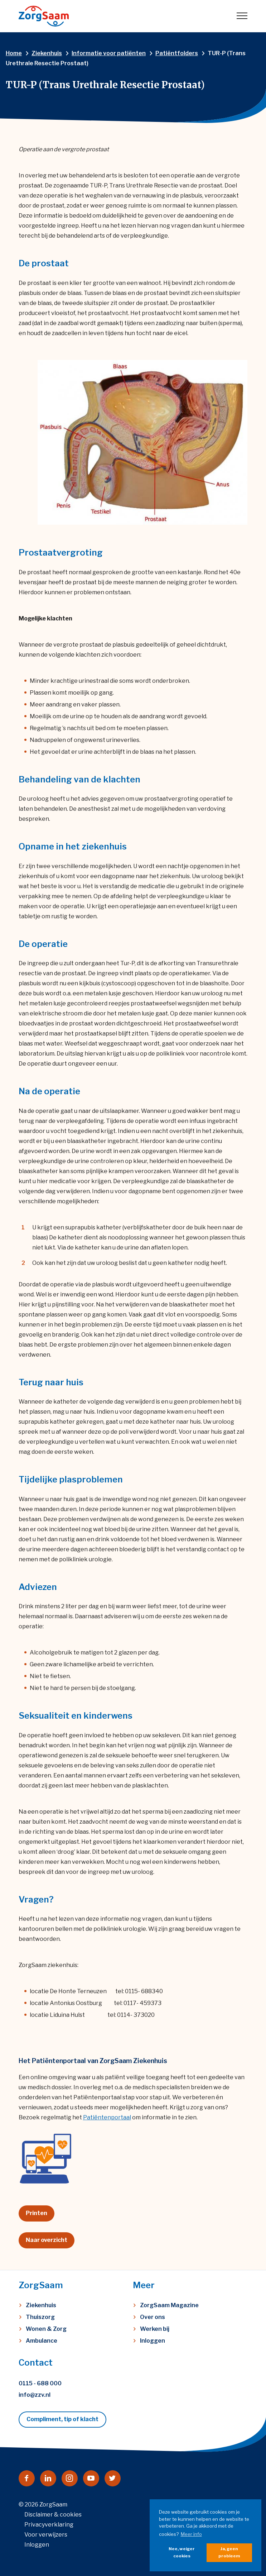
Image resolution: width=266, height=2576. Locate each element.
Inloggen (152, 2340)
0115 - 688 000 (40, 2383)
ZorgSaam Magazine (169, 2305)
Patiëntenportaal (107, 2117)
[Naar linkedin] (48, 2478)
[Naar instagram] (70, 2478)
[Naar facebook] (27, 2478)
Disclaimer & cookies (53, 2514)
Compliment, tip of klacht (62, 2419)
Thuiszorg (40, 2317)
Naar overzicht (46, 2240)
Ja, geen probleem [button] (229, 2552)
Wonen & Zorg (46, 2328)
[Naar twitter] (113, 2478)
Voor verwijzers (45, 2534)
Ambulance (41, 2340)
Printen (36, 2213)
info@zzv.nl (34, 2394)
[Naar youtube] (91, 2478)
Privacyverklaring (48, 2524)
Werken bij (154, 2328)
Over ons (152, 2317)
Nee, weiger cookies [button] (182, 2552)
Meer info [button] (191, 2534)
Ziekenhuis (41, 2305)
